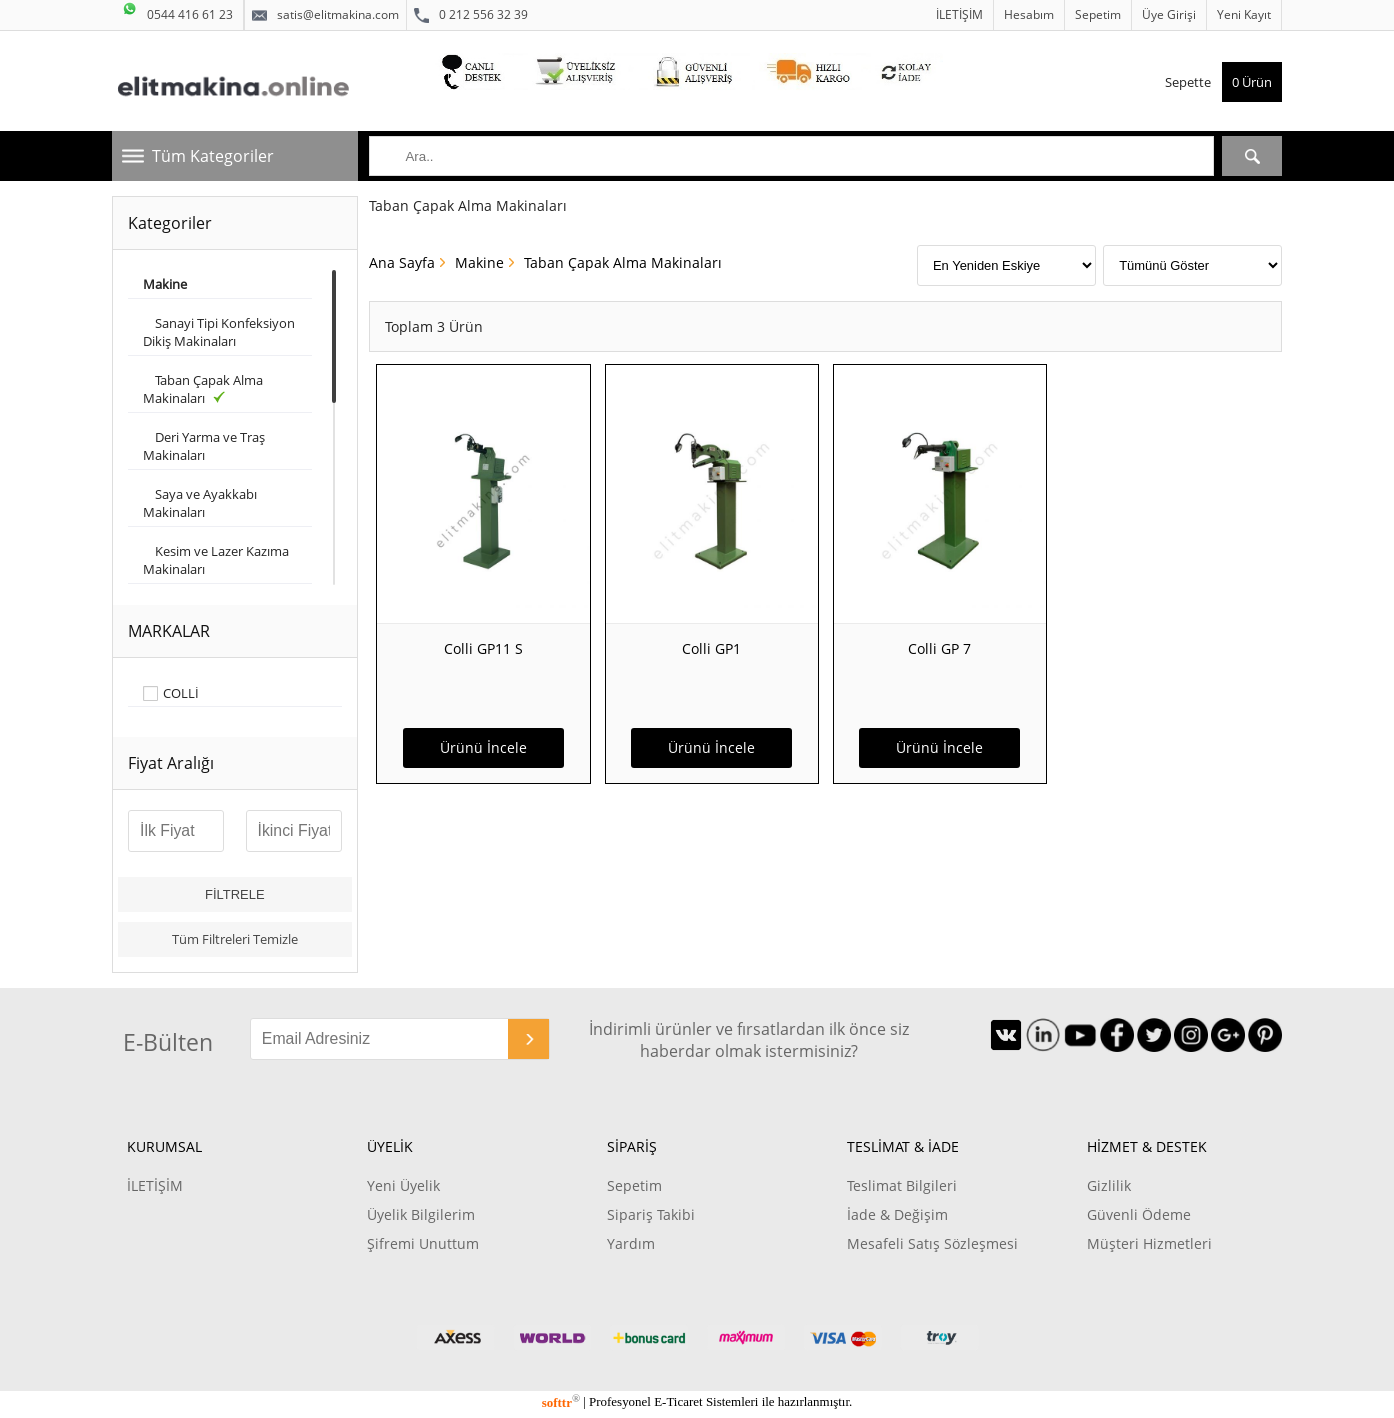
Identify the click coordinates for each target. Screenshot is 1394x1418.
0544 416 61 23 (177, 11)
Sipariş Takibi (651, 1214)
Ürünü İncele (483, 747)
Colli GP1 (711, 648)
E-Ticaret (678, 1402)
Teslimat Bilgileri (902, 1185)
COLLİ (181, 693)
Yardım (631, 1243)
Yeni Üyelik (403, 1185)
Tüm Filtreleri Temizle (235, 939)
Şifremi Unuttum (423, 1243)
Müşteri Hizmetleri (1149, 1243)
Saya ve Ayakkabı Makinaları (200, 503)
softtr (561, 1402)
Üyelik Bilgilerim (421, 1214)
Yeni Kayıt (1244, 14)
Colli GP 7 (939, 648)
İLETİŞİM (959, 14)
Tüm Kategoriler (213, 156)
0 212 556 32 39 (471, 15)
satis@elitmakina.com (325, 15)
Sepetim (1098, 14)
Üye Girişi (1169, 14)
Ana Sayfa (402, 262)
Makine (479, 262)
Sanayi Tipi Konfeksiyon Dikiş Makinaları (219, 332)
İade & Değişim (897, 1214)
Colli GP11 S (483, 648)
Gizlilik (1109, 1185)
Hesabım (1029, 14)
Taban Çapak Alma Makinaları (203, 389)
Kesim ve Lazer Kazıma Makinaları (216, 560)
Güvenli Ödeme (1139, 1214)
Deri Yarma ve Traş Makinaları (204, 446)
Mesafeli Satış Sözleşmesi (932, 1243)
